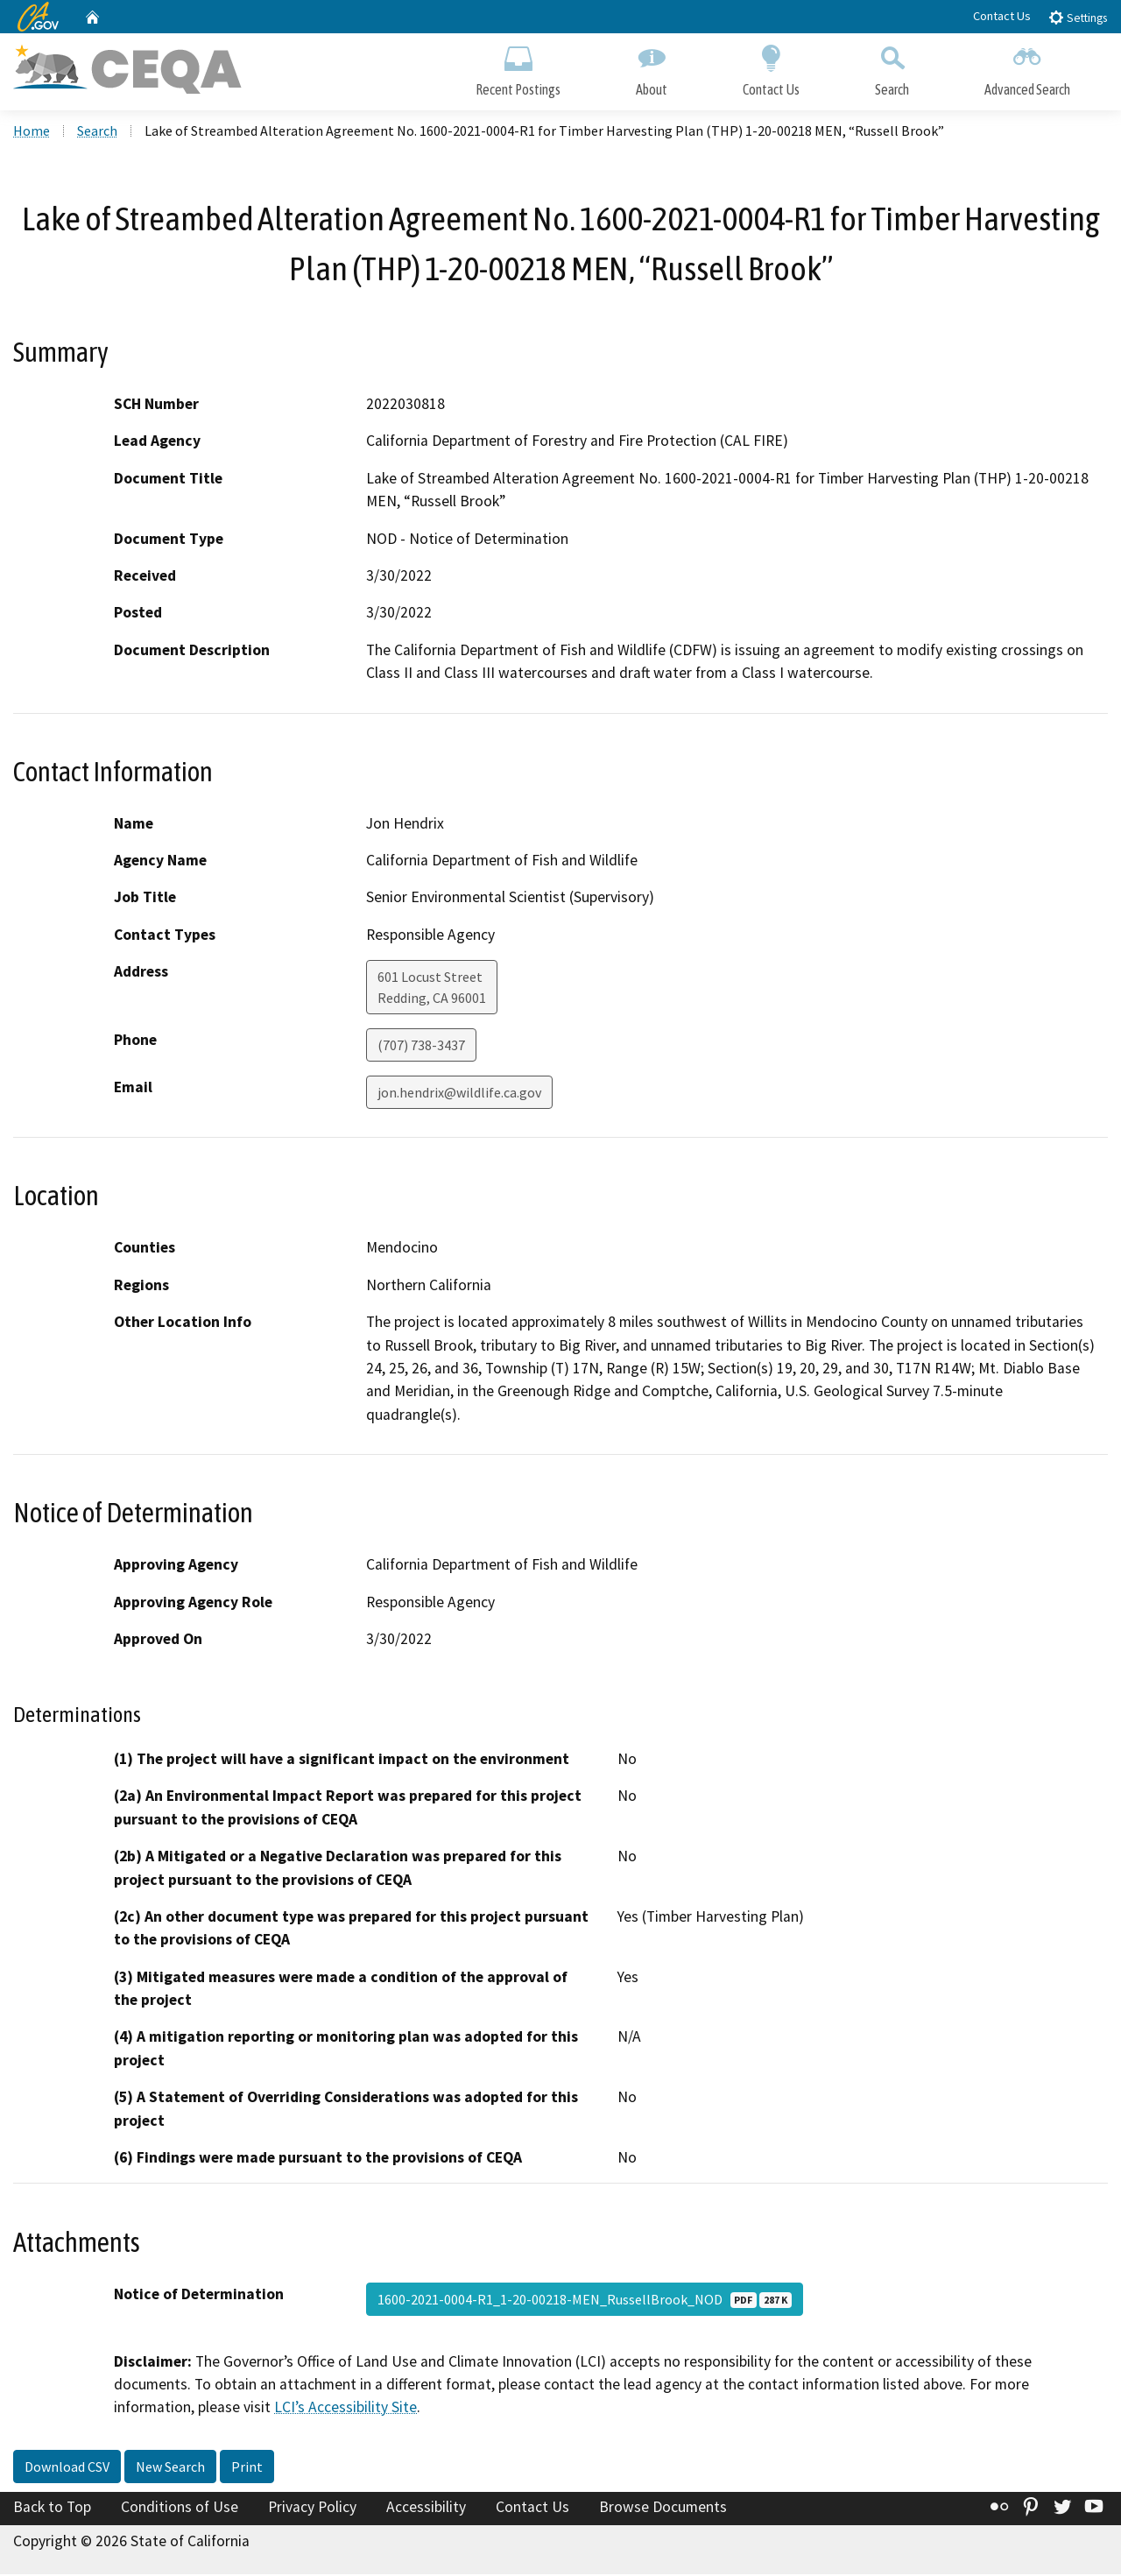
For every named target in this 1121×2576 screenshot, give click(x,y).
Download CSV (67, 2468)
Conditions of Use (179, 2508)
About (652, 68)
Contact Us (1002, 16)
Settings (1077, 17)
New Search (170, 2468)
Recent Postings (518, 68)
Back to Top (52, 2508)
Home (31, 132)
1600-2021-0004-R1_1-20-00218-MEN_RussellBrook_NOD (584, 2301)
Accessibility (426, 2508)
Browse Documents (663, 2508)
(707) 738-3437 (421, 1047)
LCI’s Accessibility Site (345, 2409)
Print (247, 2468)
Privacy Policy (312, 2508)
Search (892, 68)
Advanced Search (1027, 68)
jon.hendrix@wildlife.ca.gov (459, 1095)
